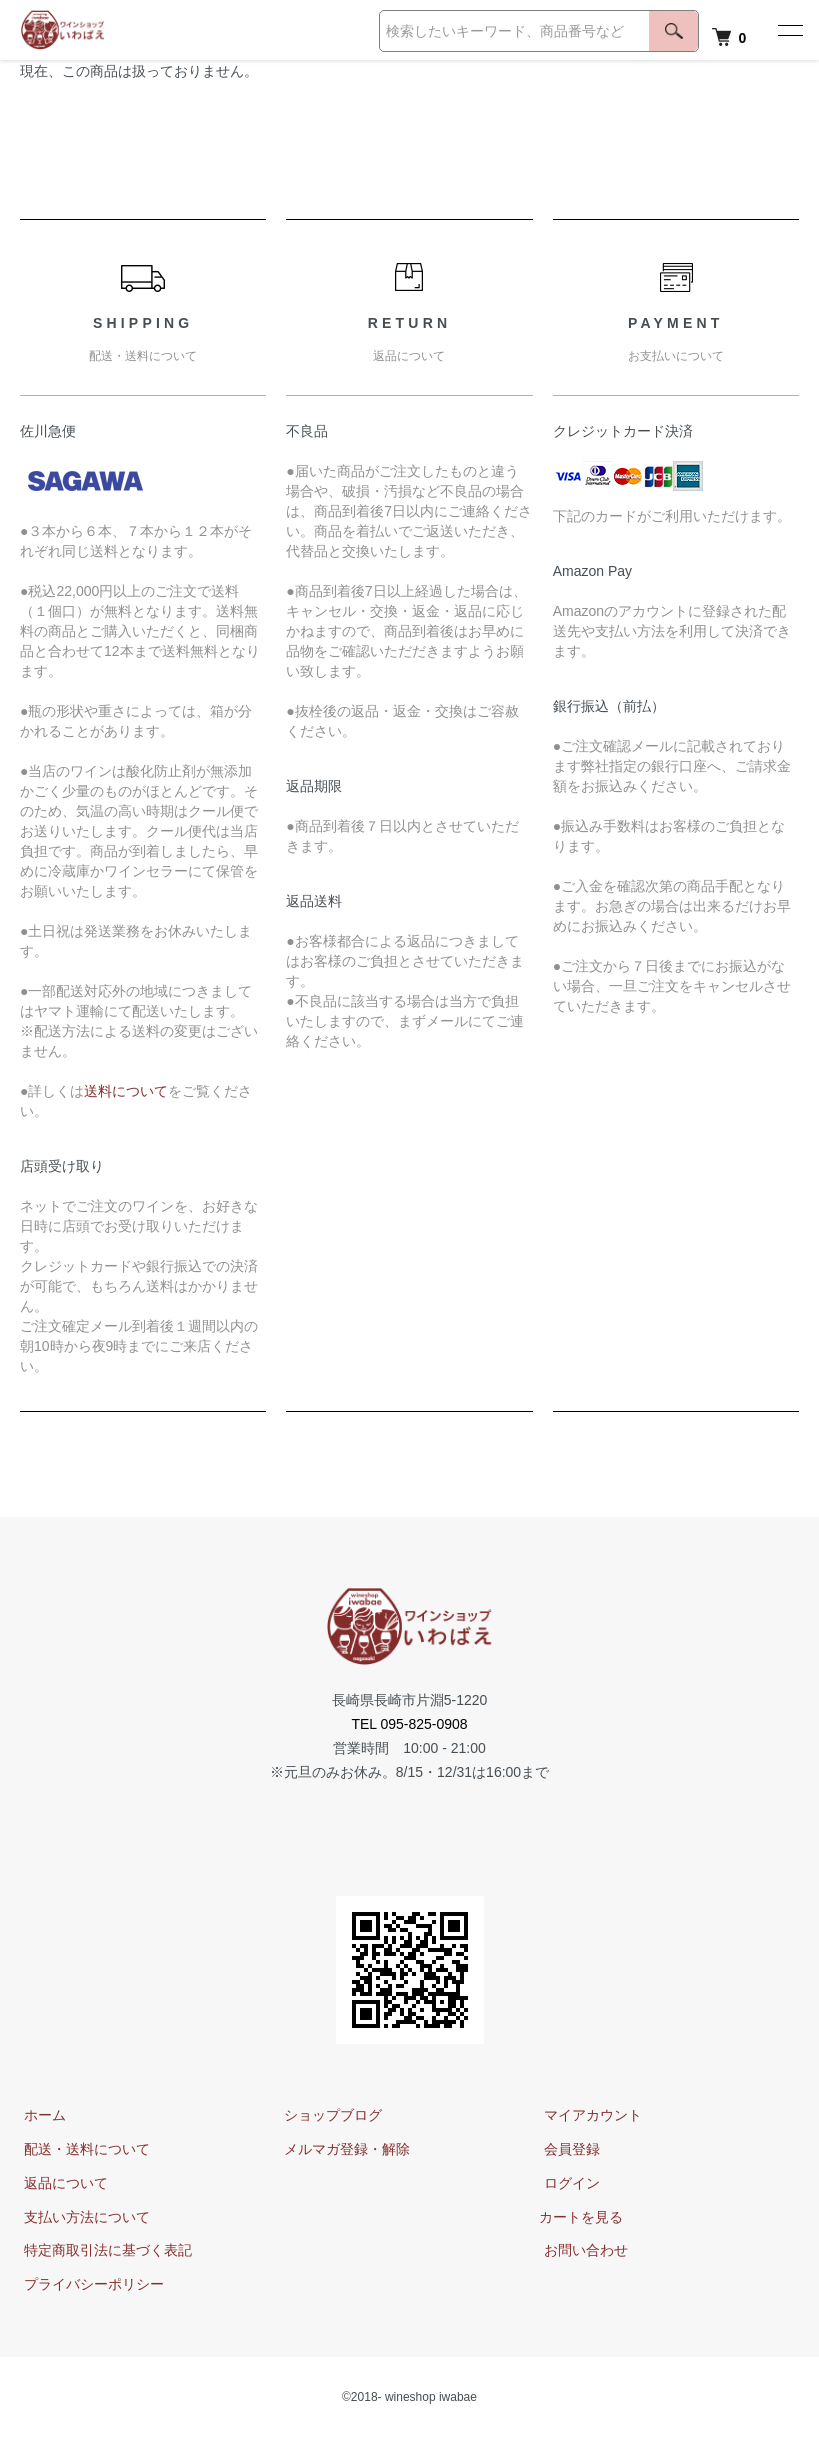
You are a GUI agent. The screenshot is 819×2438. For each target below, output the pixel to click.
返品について (62, 2183)
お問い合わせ (581, 2251)
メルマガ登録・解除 (343, 2149)
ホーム (41, 2115)
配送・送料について (83, 2149)
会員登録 (567, 2149)
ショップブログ (329, 2115)
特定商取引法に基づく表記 (104, 2251)
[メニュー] (789, 30)
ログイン (567, 2183)
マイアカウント (588, 2115)
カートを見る (581, 2217)
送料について (126, 1091)
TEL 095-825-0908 (409, 1724)
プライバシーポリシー (90, 2284)
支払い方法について (83, 2217)
